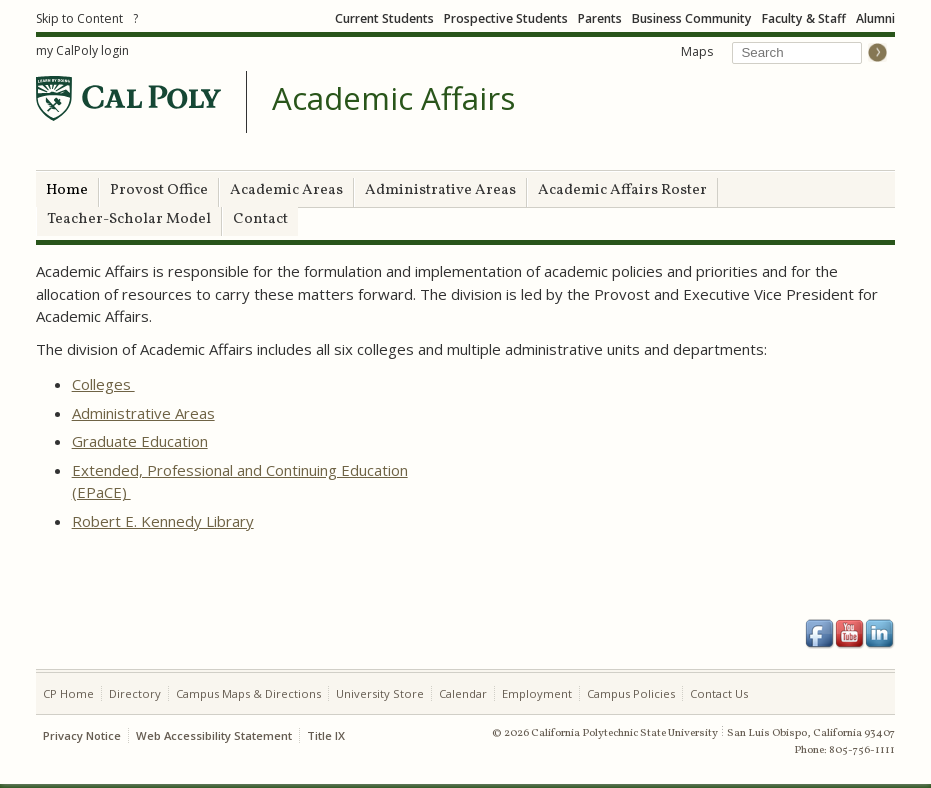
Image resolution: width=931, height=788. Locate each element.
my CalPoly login (82, 50)
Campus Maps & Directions (248, 693)
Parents (600, 18)
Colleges (103, 384)
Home (67, 190)
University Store (380, 693)
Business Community (692, 18)
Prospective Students (506, 18)
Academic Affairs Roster (622, 190)
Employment (537, 693)
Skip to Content (79, 18)
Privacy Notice (82, 735)
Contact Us (719, 693)
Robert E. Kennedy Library (163, 521)
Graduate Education (140, 441)
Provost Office (159, 190)
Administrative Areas (440, 190)
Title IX (326, 735)
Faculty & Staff (804, 18)
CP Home (68, 693)
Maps (697, 51)
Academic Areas (286, 190)
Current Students (384, 18)
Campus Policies (631, 693)
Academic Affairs (393, 99)
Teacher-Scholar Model (129, 219)
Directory (135, 693)
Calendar (463, 693)
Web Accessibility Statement (214, 735)
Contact (260, 219)
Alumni (875, 18)
